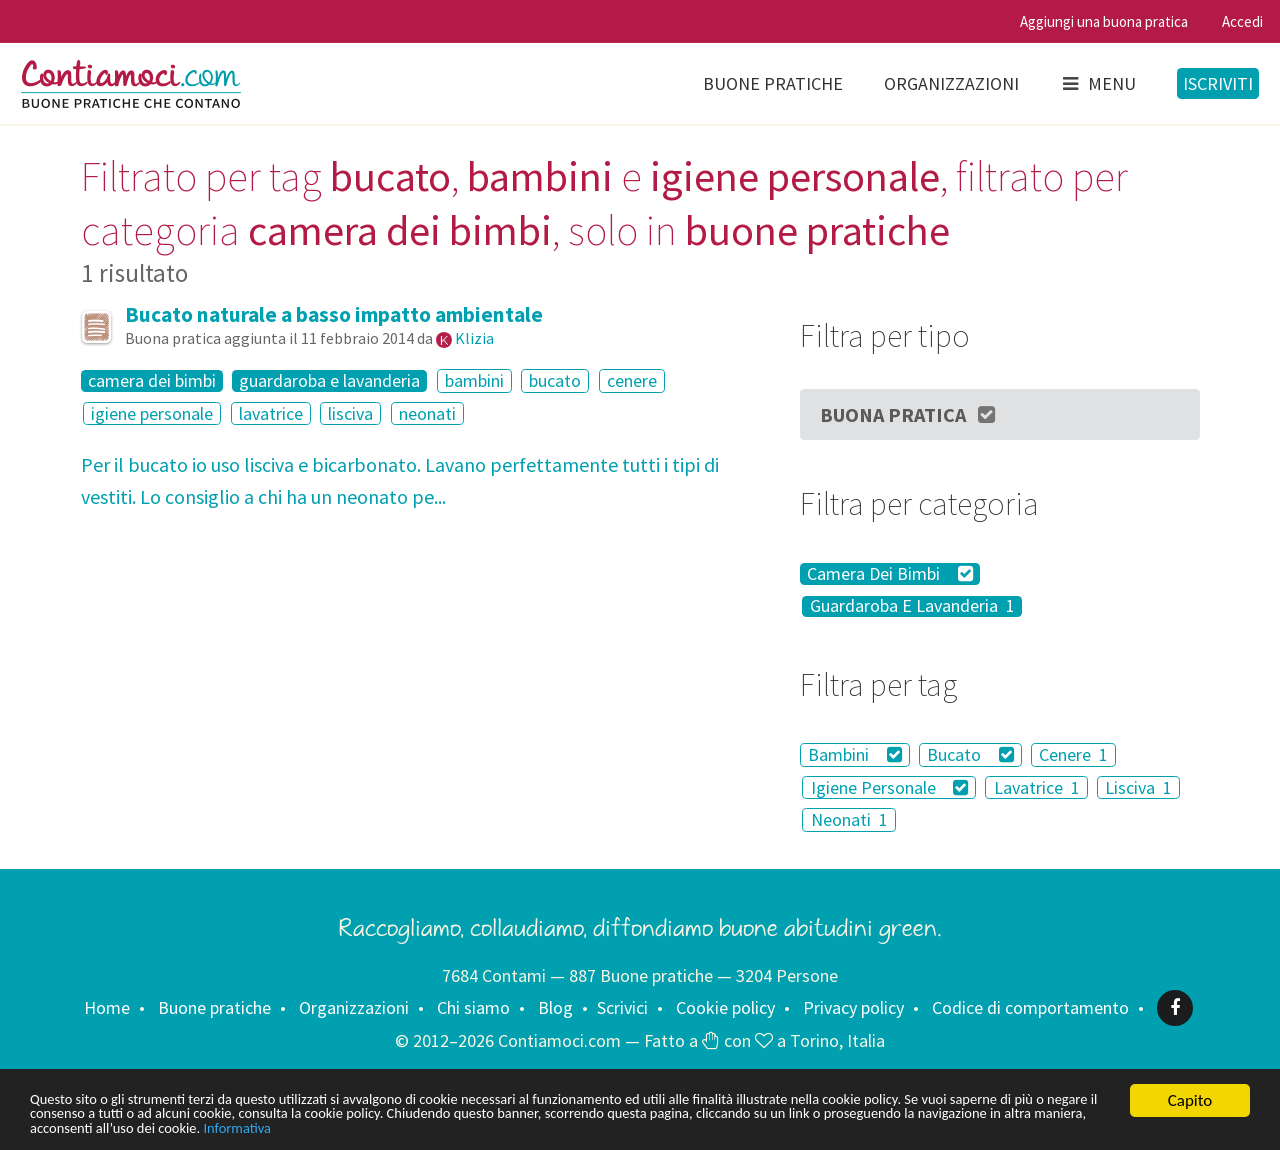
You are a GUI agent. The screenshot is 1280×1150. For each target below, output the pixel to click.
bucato (555, 380)
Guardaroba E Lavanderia (912, 607)
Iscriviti (1218, 83)
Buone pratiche (773, 83)
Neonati (849, 819)
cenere (632, 380)
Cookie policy (725, 1007)
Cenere (1073, 754)
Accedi (1242, 21)
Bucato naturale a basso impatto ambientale (334, 314)
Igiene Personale (890, 787)
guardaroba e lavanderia (329, 381)
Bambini (855, 754)
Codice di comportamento (1030, 1007)
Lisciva (1138, 787)
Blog (555, 1007)
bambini (474, 380)
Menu (1098, 83)
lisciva (350, 413)
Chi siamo (473, 1007)
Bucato (970, 754)
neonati (427, 413)
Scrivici (622, 1007)
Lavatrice (1037, 787)
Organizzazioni (951, 83)
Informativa (627, 1127)
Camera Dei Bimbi (890, 574)
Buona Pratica (909, 414)
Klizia (474, 338)
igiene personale (152, 413)
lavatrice (271, 413)
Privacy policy (853, 1007)
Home (107, 1007)
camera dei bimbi (152, 381)
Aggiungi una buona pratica (1104, 21)
